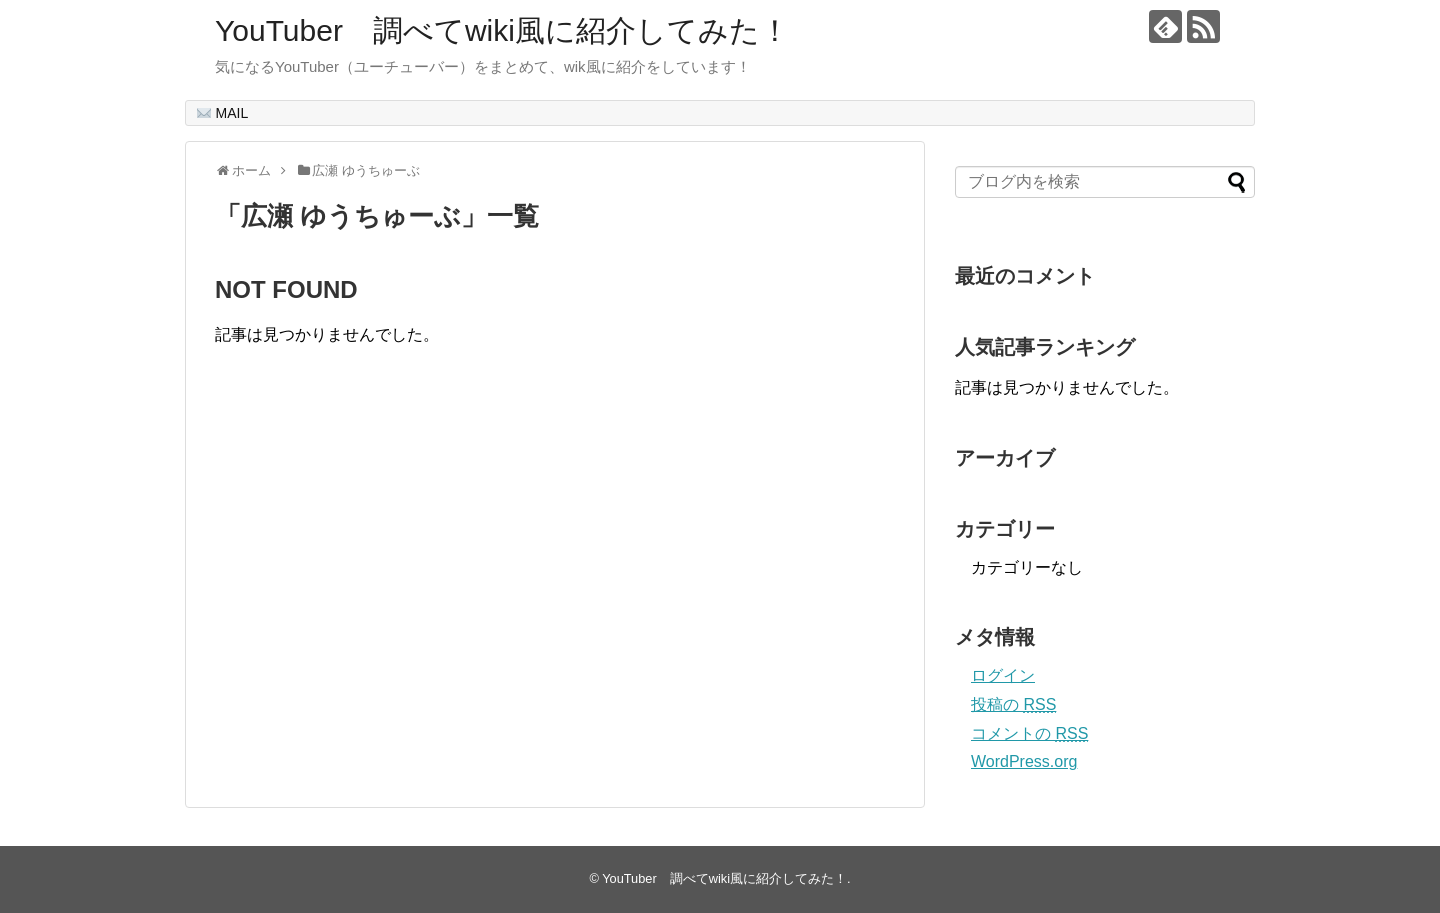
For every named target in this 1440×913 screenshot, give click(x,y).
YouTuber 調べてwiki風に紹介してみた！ (502, 30)
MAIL (223, 113)
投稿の (1013, 704)
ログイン (1003, 675)
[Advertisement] (383, 597)
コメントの (1029, 733)
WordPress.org (1024, 761)
